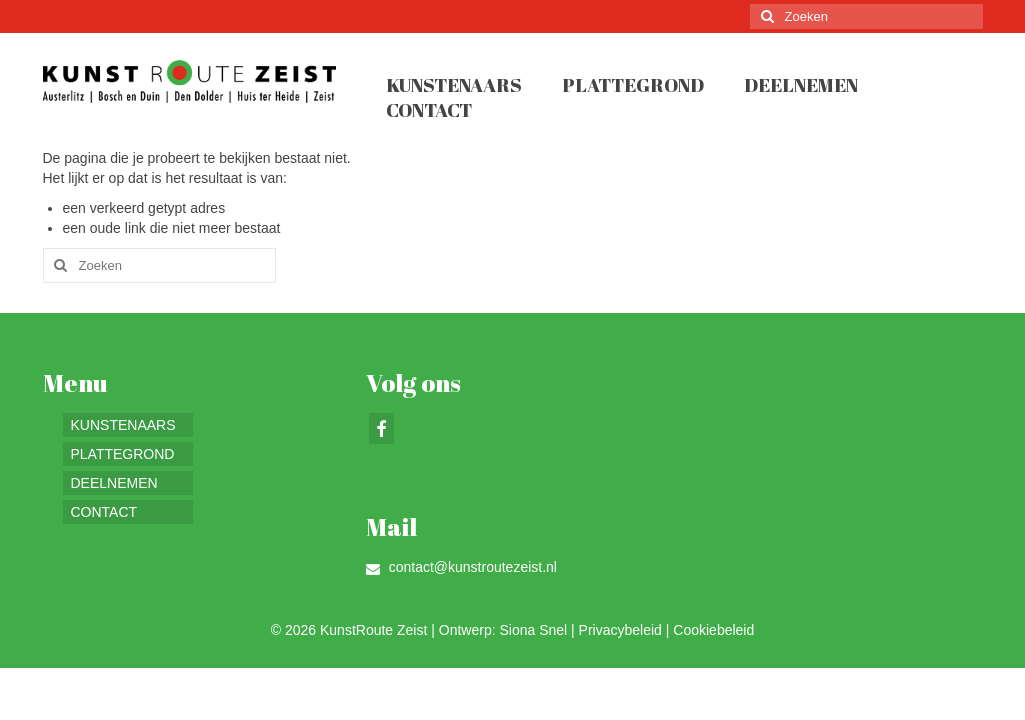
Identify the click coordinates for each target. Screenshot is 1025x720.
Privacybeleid (620, 630)
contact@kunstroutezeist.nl (461, 567)
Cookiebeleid (713, 630)
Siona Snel (533, 630)
